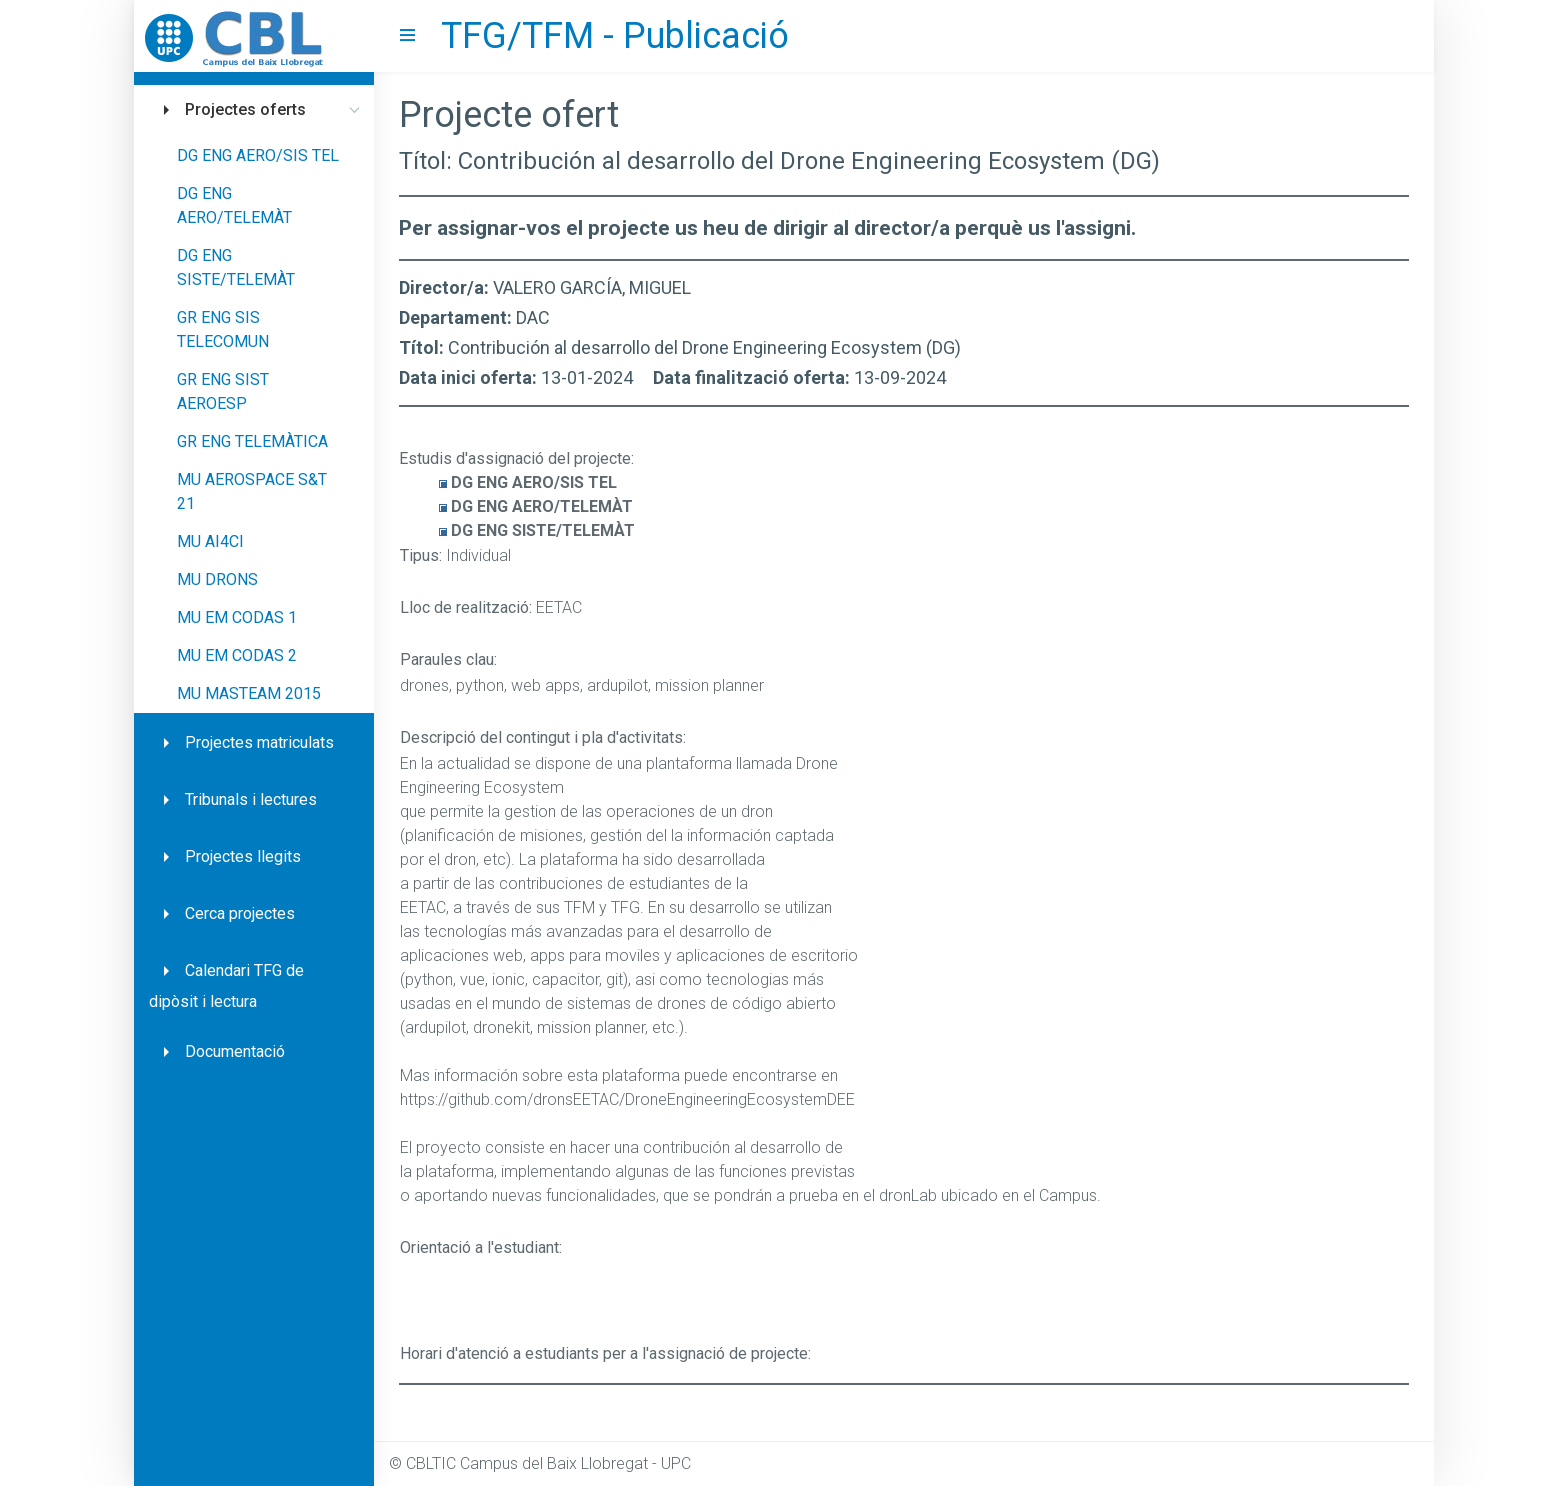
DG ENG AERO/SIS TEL (258, 155)
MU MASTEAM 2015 (249, 693)
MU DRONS (217, 579)
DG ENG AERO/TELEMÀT (234, 205)
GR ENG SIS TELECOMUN (223, 329)
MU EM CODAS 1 (237, 617)
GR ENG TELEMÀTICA (252, 441)
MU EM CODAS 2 (237, 655)
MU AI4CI (210, 541)
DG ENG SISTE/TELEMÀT (236, 267)
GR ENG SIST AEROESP (223, 391)
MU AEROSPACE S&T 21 (252, 491)
